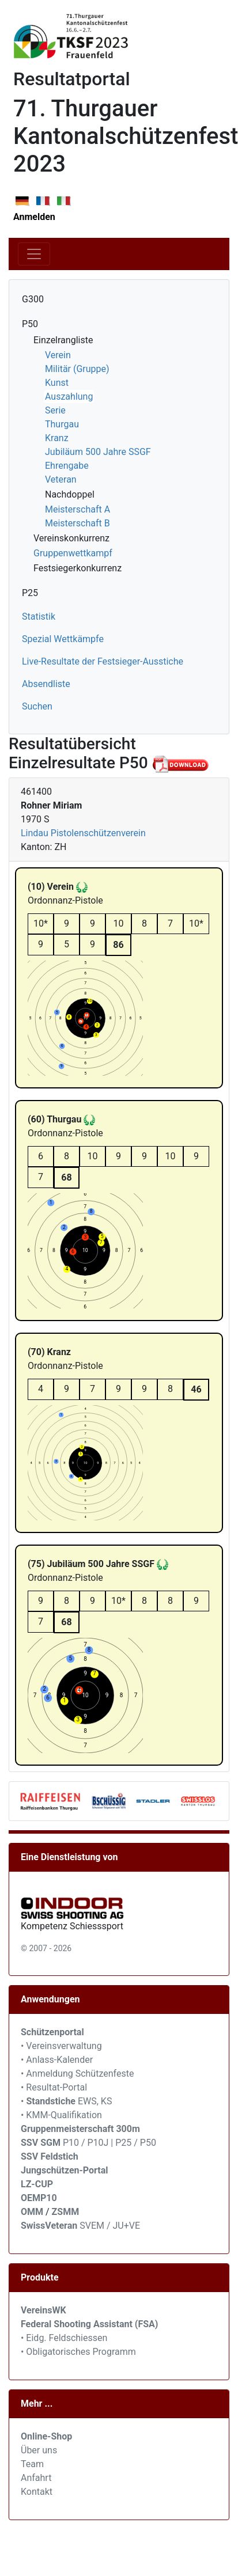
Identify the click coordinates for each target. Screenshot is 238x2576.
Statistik (38, 616)
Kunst (57, 382)
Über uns (39, 2450)
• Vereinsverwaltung (61, 2045)
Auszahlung (69, 396)
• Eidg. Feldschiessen (64, 2337)
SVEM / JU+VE (110, 2225)
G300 (33, 299)
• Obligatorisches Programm (78, 2351)
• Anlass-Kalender (57, 2059)
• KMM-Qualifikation (61, 2115)
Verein (58, 355)
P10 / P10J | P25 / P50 (88, 2142)
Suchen (37, 706)
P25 (30, 592)
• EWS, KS (66, 2101)
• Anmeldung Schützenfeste (77, 2073)
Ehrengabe (67, 465)
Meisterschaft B (77, 523)
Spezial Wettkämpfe (63, 638)
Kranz (57, 438)
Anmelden (34, 216)
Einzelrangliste (63, 340)
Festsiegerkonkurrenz (77, 568)
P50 (30, 323)
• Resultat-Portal (54, 2087)
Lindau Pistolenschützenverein (83, 833)
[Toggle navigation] (34, 253)
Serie (55, 410)
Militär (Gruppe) (77, 368)
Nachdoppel (70, 494)
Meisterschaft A (77, 509)
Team (32, 2464)
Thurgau (62, 424)
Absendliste (46, 683)
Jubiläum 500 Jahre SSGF (98, 451)
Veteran (61, 479)
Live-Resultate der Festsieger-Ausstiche (102, 661)
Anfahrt (36, 2477)
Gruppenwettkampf (72, 553)
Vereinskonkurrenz (71, 538)
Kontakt (36, 2491)
